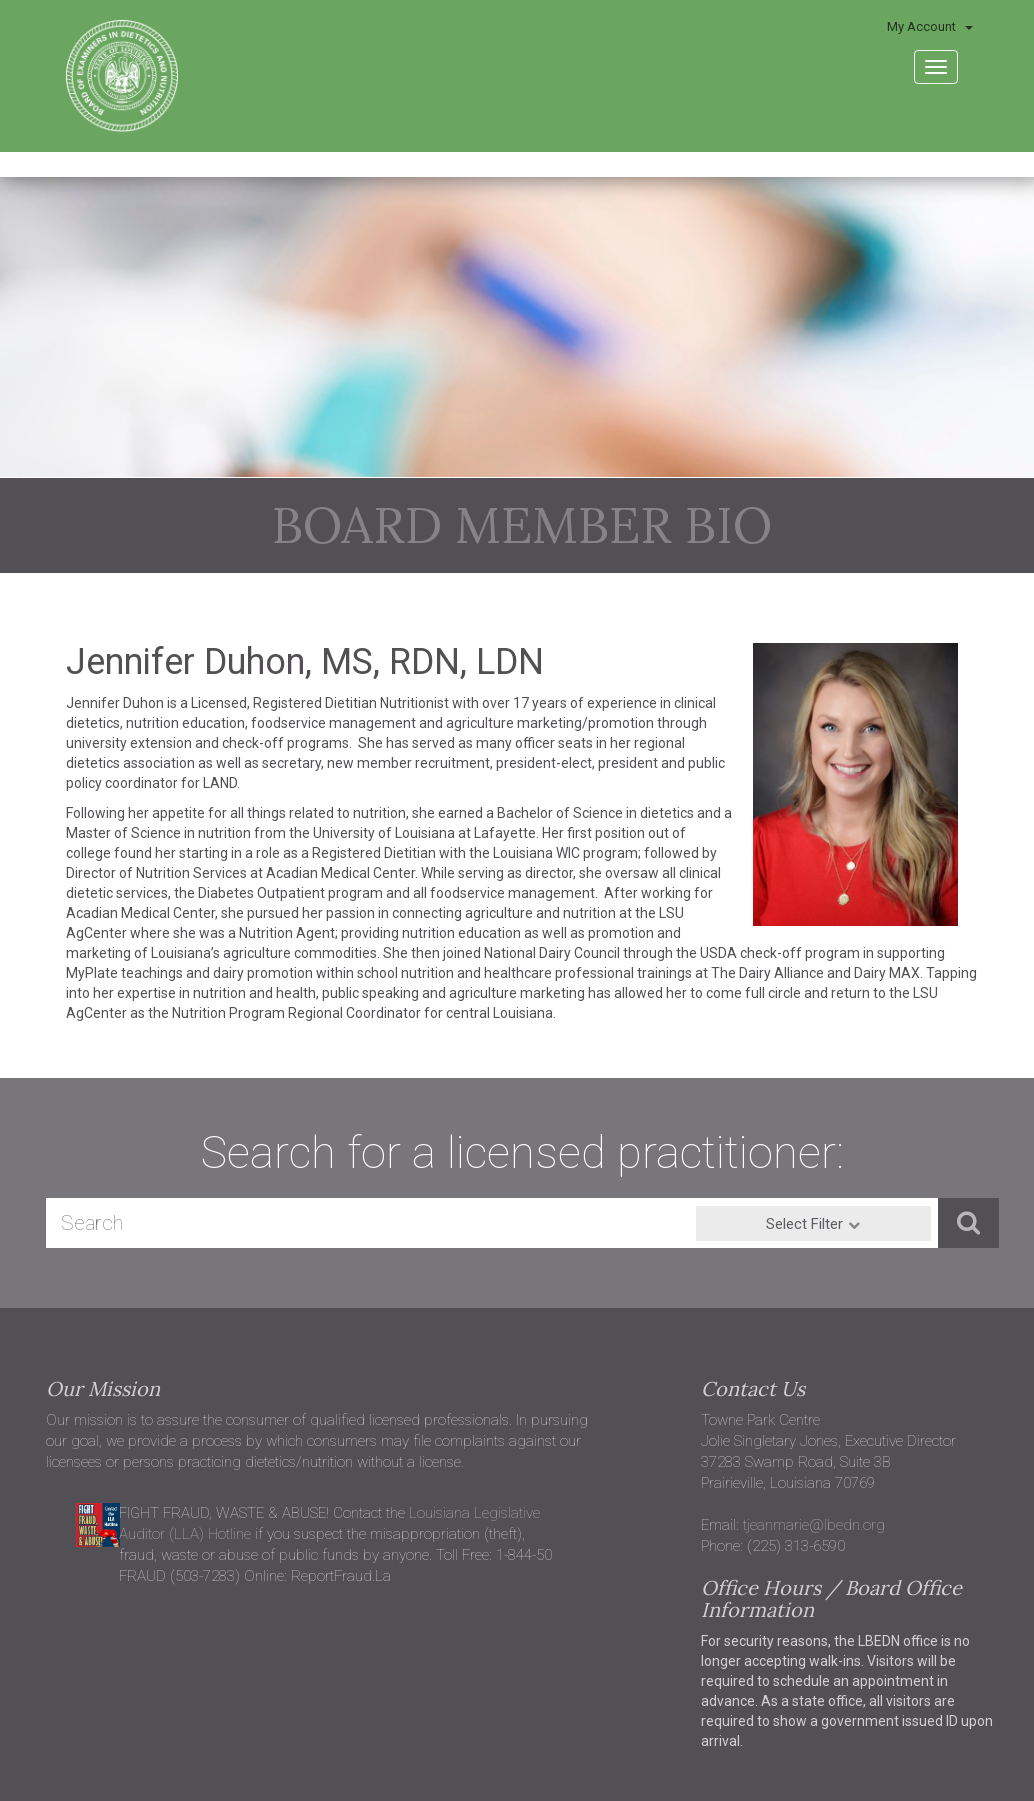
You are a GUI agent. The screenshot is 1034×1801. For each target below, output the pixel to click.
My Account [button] (930, 26)
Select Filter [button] (804, 1224)
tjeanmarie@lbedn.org (814, 1525)
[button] (968, 1223)
